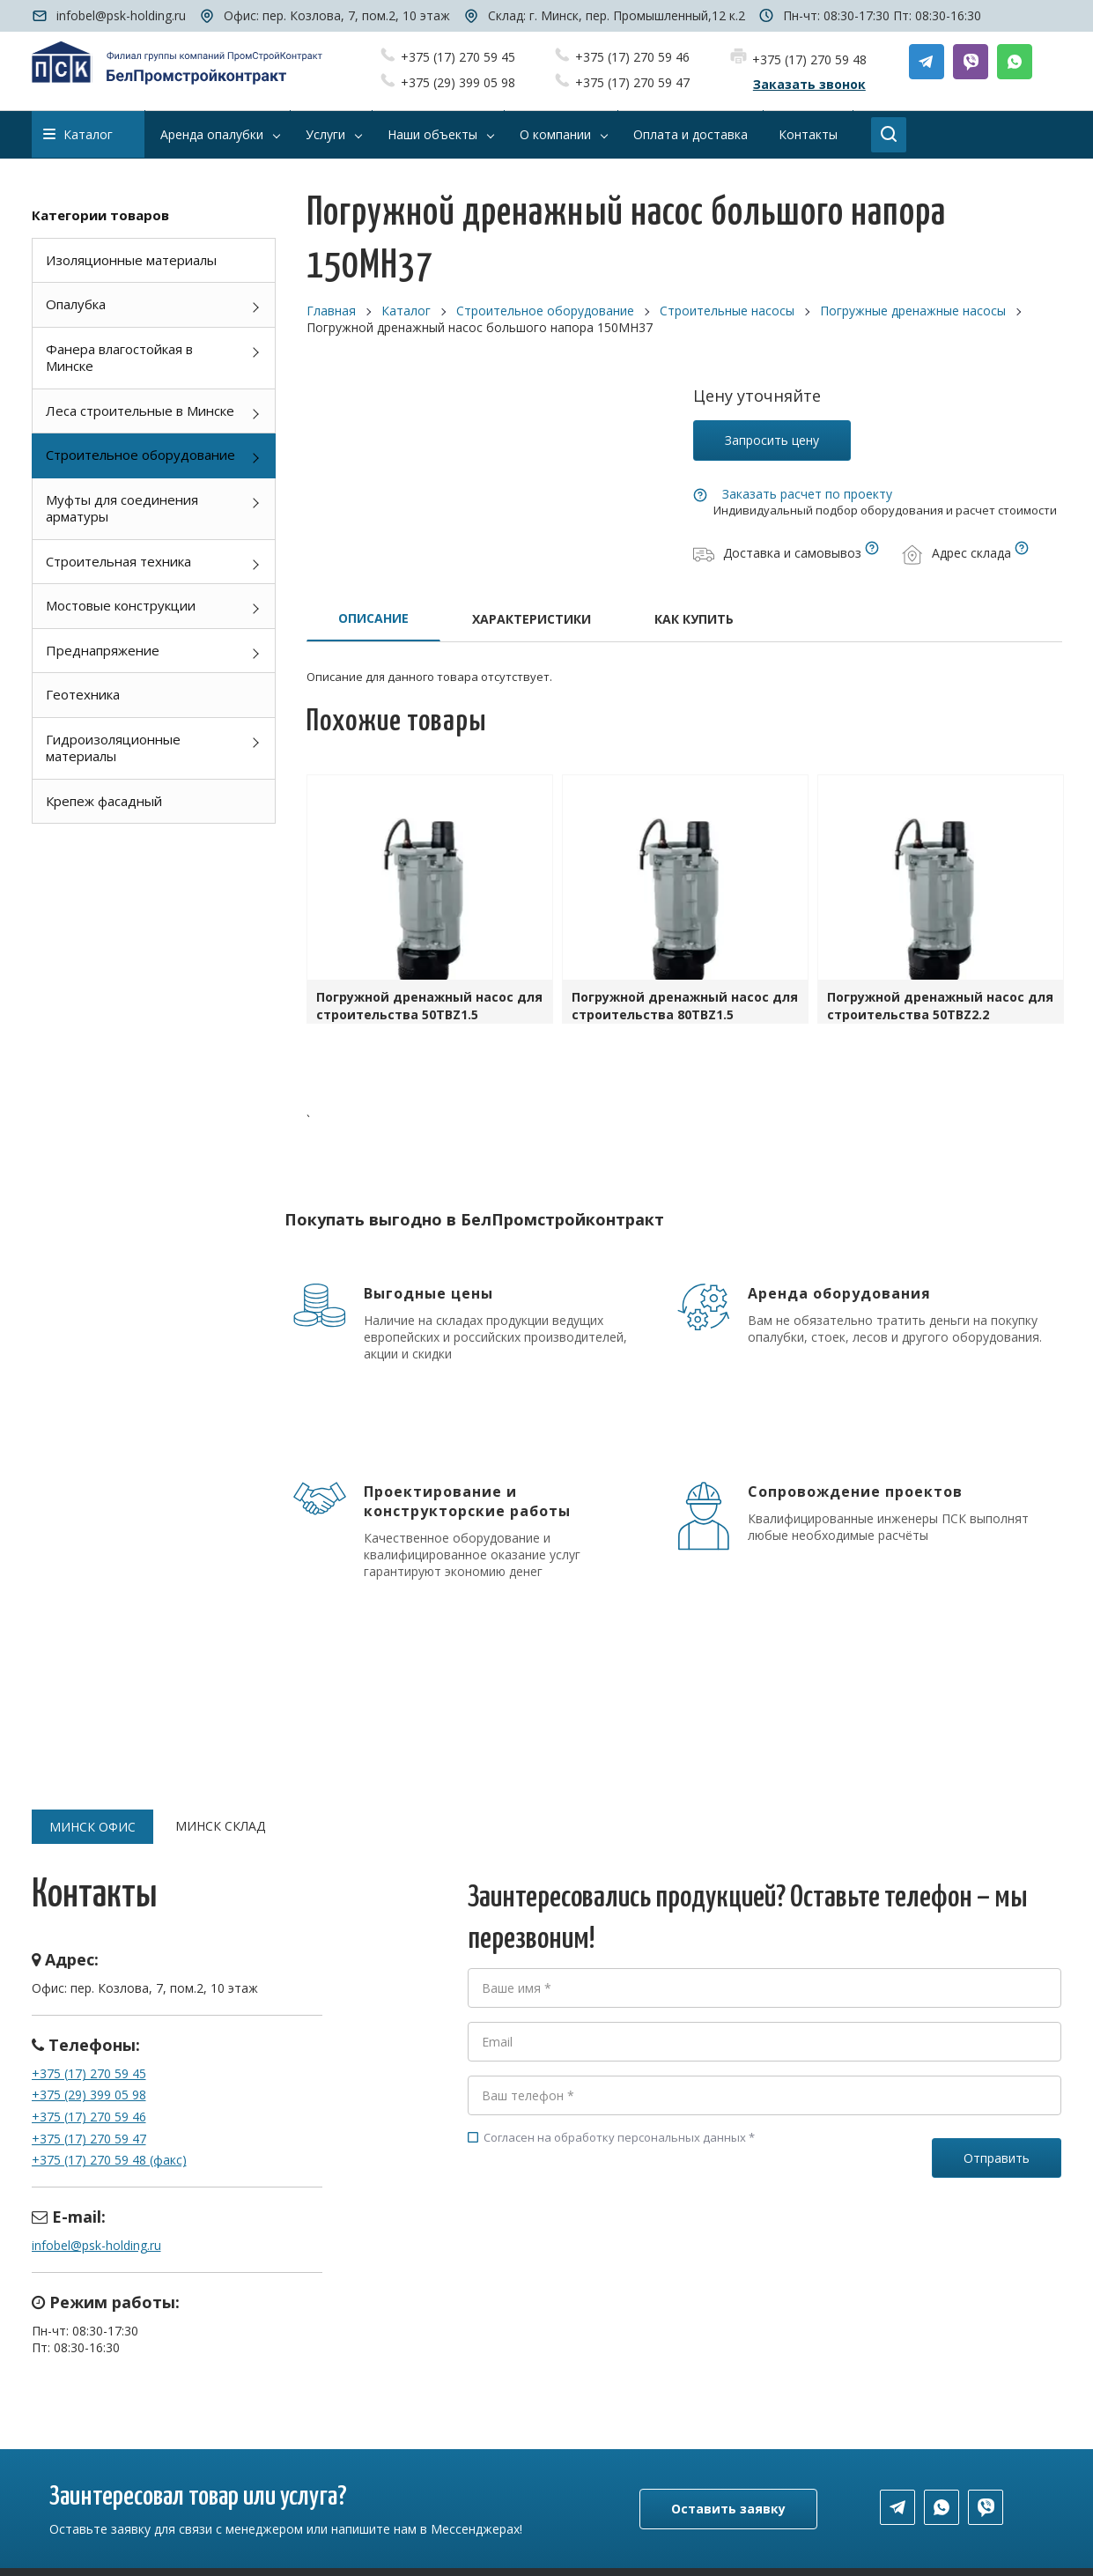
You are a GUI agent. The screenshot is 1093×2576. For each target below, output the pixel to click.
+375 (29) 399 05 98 (458, 82)
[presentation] (601, 2224)
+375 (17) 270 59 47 (632, 82)
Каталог (78, 134)
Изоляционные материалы (131, 260)
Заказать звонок (809, 84)
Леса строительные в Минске (140, 410)
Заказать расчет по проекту (807, 493)
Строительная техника (118, 561)
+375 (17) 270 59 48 (809, 59)
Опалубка (76, 304)
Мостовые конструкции (121, 605)
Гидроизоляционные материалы (113, 748)
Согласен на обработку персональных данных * (611, 2137)
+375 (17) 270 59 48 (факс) (109, 2159)
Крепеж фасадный (104, 801)
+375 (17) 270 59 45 (458, 56)
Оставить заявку (728, 2508)
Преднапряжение (102, 650)
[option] (430, 903)
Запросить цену (772, 440)
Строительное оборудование (140, 454)
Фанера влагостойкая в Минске (119, 357)
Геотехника (83, 694)
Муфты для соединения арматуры (122, 508)
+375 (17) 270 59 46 (632, 56)
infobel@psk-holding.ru (121, 15)
